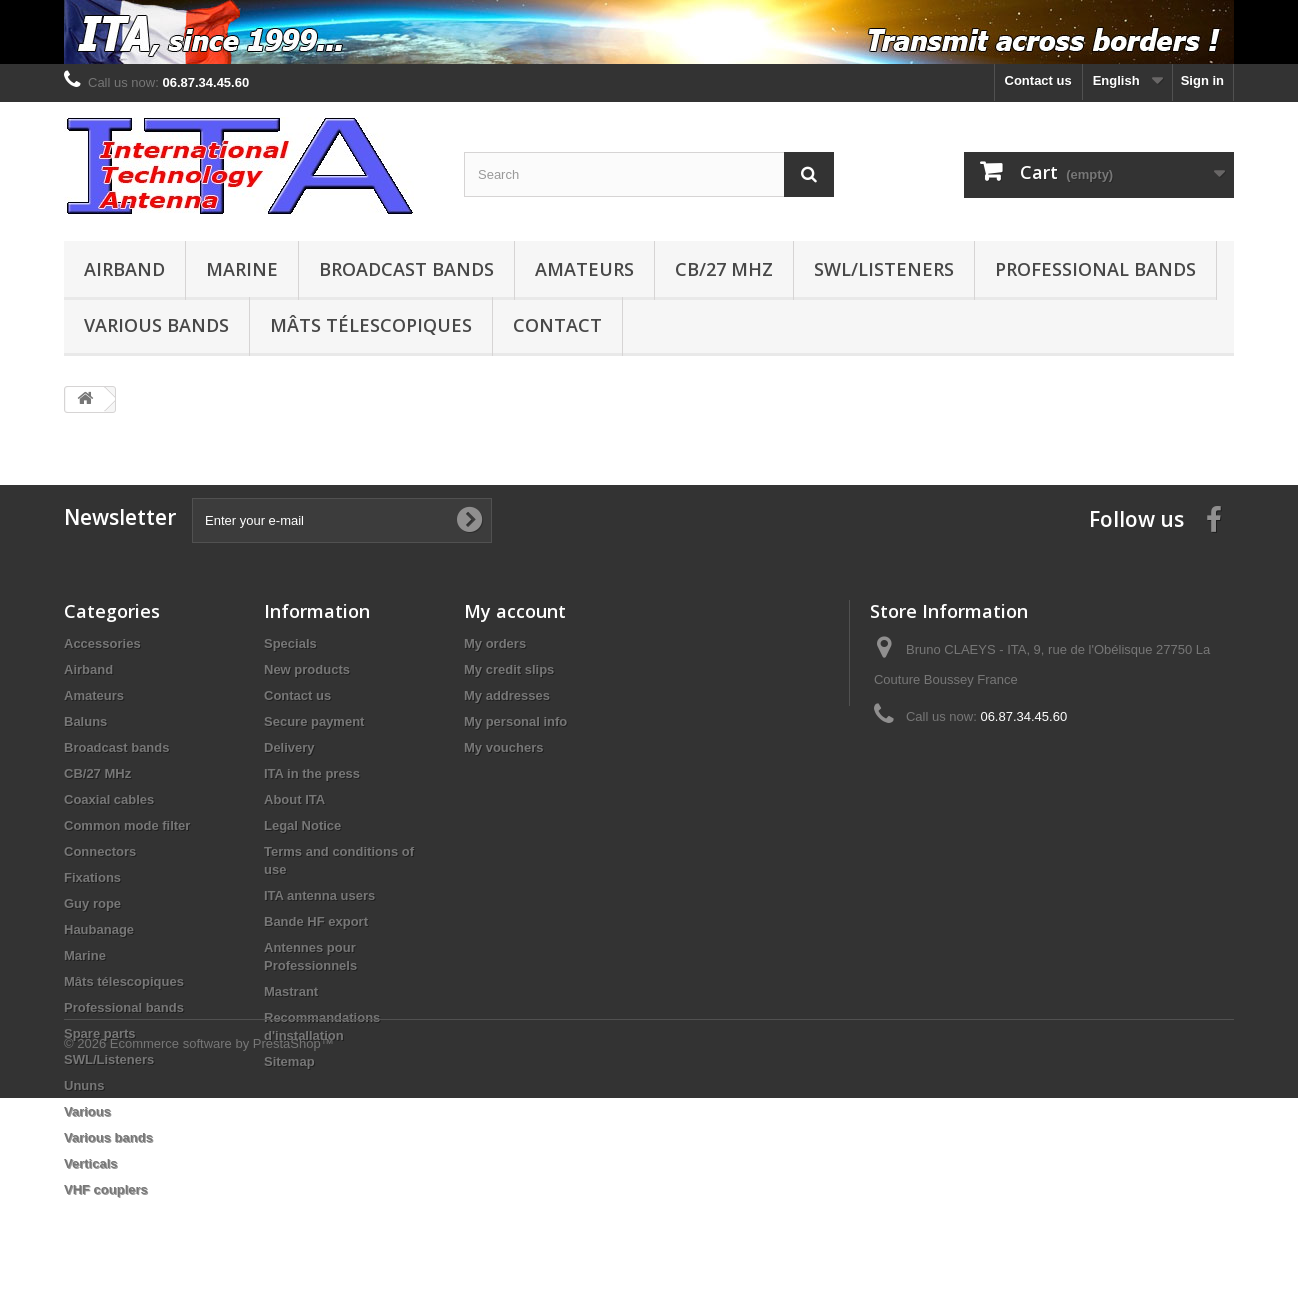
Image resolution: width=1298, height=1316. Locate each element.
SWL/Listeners (884, 269)
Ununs (84, 1085)
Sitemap (289, 1061)
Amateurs (584, 269)
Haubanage (99, 929)
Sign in (1202, 80)
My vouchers (503, 747)
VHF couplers (106, 1189)
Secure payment (314, 721)
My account (515, 611)
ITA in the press (312, 773)
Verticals (91, 1163)
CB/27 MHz (724, 269)
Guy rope (92, 903)
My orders (495, 643)
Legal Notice (302, 825)
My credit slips (509, 669)
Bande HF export (316, 921)
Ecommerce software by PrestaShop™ (222, 1261)
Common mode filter (127, 825)
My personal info (515, 721)
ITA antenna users (319, 895)
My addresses (507, 695)
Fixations (92, 877)
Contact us (1038, 80)
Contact (557, 325)
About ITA (294, 799)
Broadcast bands (406, 269)
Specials (290, 643)
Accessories (102, 643)
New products (307, 669)
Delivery (289, 747)
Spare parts (100, 1033)
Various (87, 1111)
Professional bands (1095, 269)
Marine (242, 269)
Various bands (156, 325)
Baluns (85, 721)
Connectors (100, 851)
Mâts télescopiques (371, 325)
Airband (124, 269)
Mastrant (291, 991)
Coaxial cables (109, 799)
